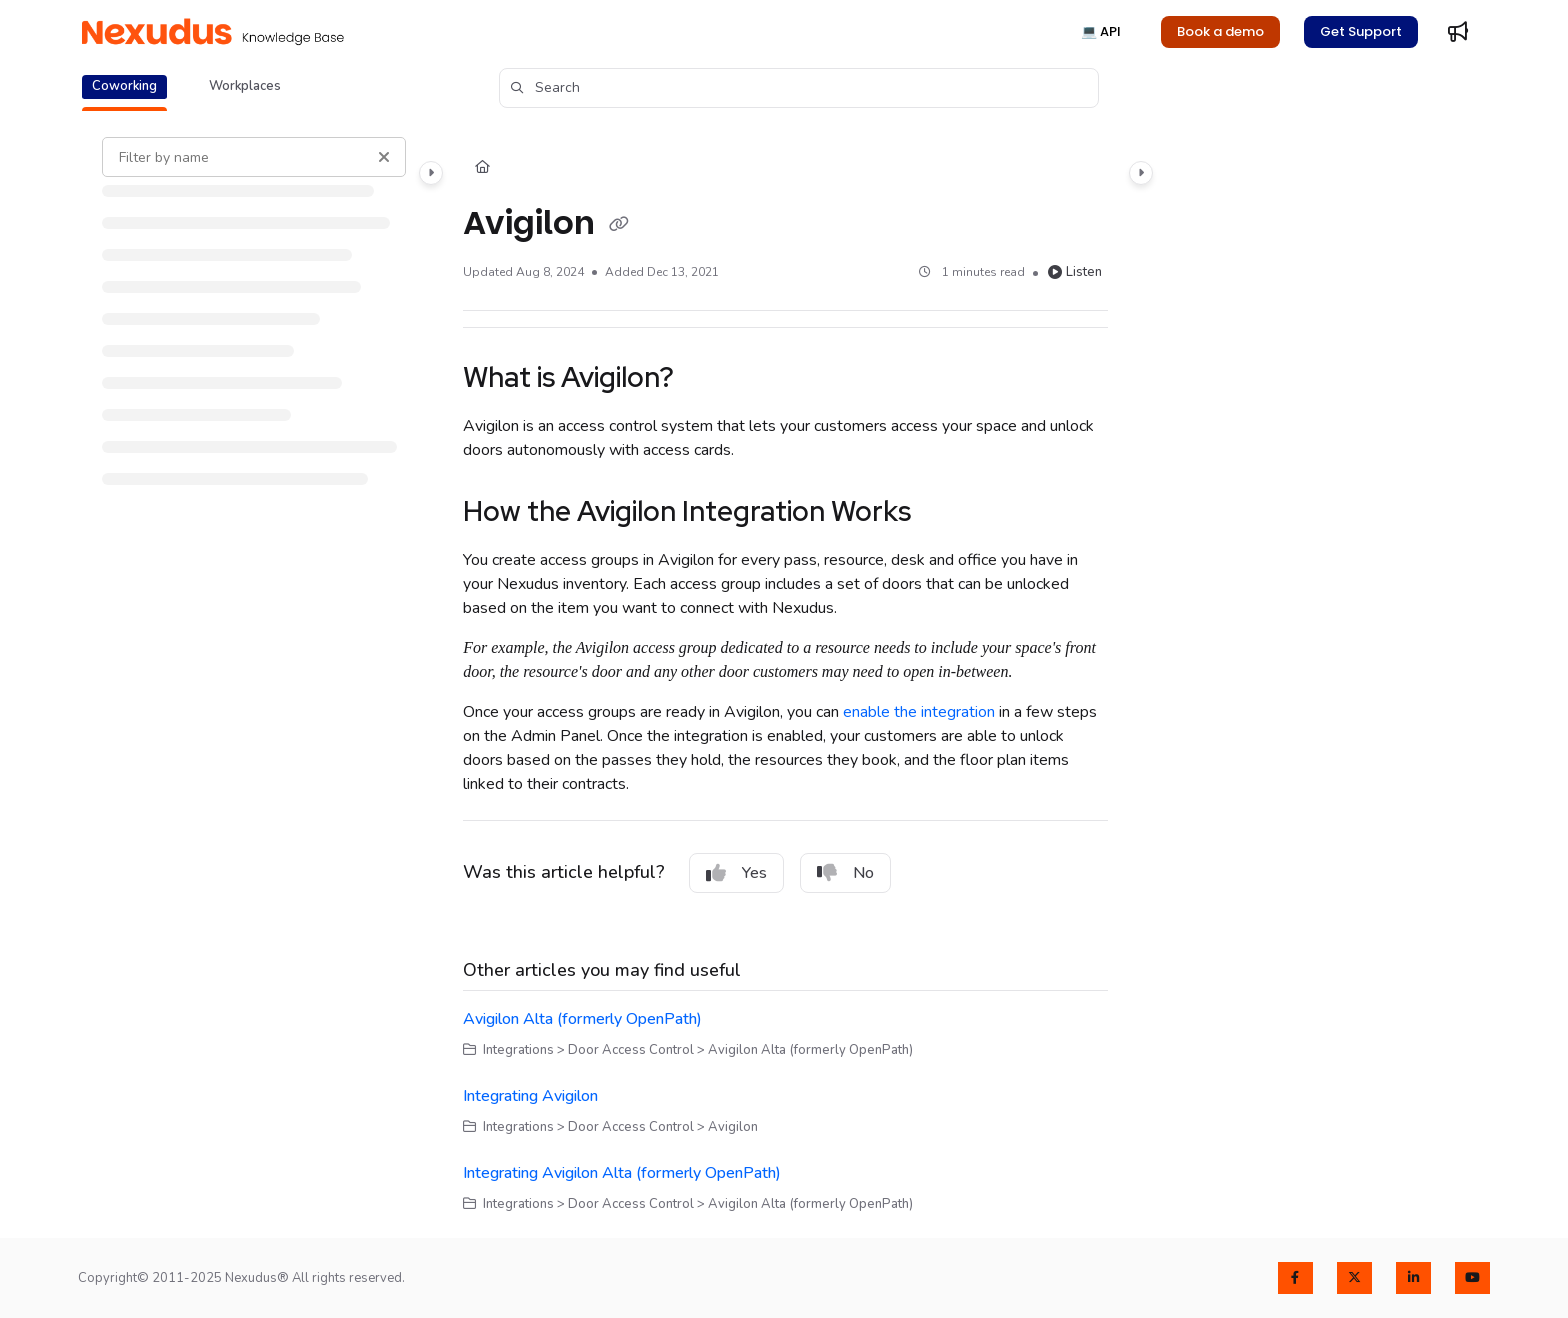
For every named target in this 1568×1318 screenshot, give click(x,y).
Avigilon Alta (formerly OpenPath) (582, 1019)
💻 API (1101, 31)
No (845, 873)
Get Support (1361, 31)
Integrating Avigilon (530, 1096)
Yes (736, 873)
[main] (785, 675)
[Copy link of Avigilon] (619, 225)
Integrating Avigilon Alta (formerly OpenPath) (622, 1173)
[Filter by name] (254, 157)
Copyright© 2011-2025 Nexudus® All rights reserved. (241, 1278)
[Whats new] (1458, 32)
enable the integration (919, 712)
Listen (1075, 272)
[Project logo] (213, 32)
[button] (799, 88)
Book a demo (1220, 31)
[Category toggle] (431, 173)
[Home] (482, 168)
